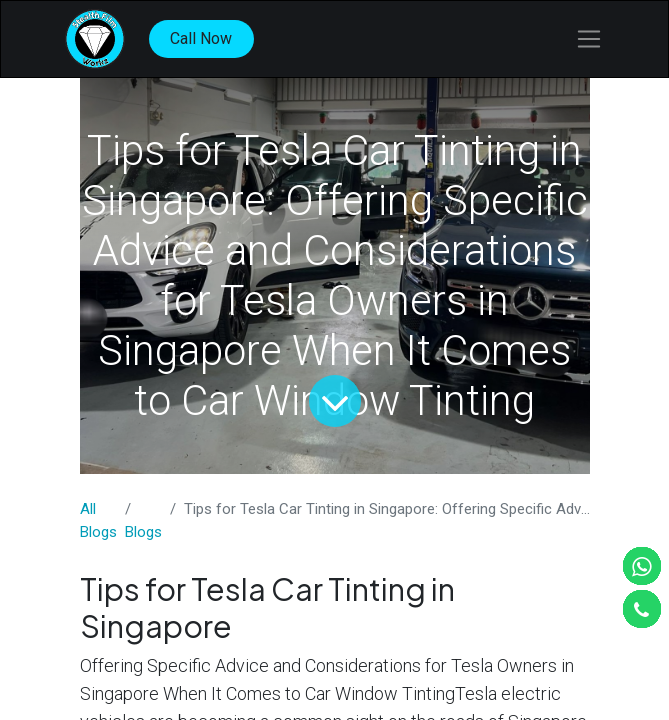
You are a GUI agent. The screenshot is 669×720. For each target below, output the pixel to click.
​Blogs (143, 532)
